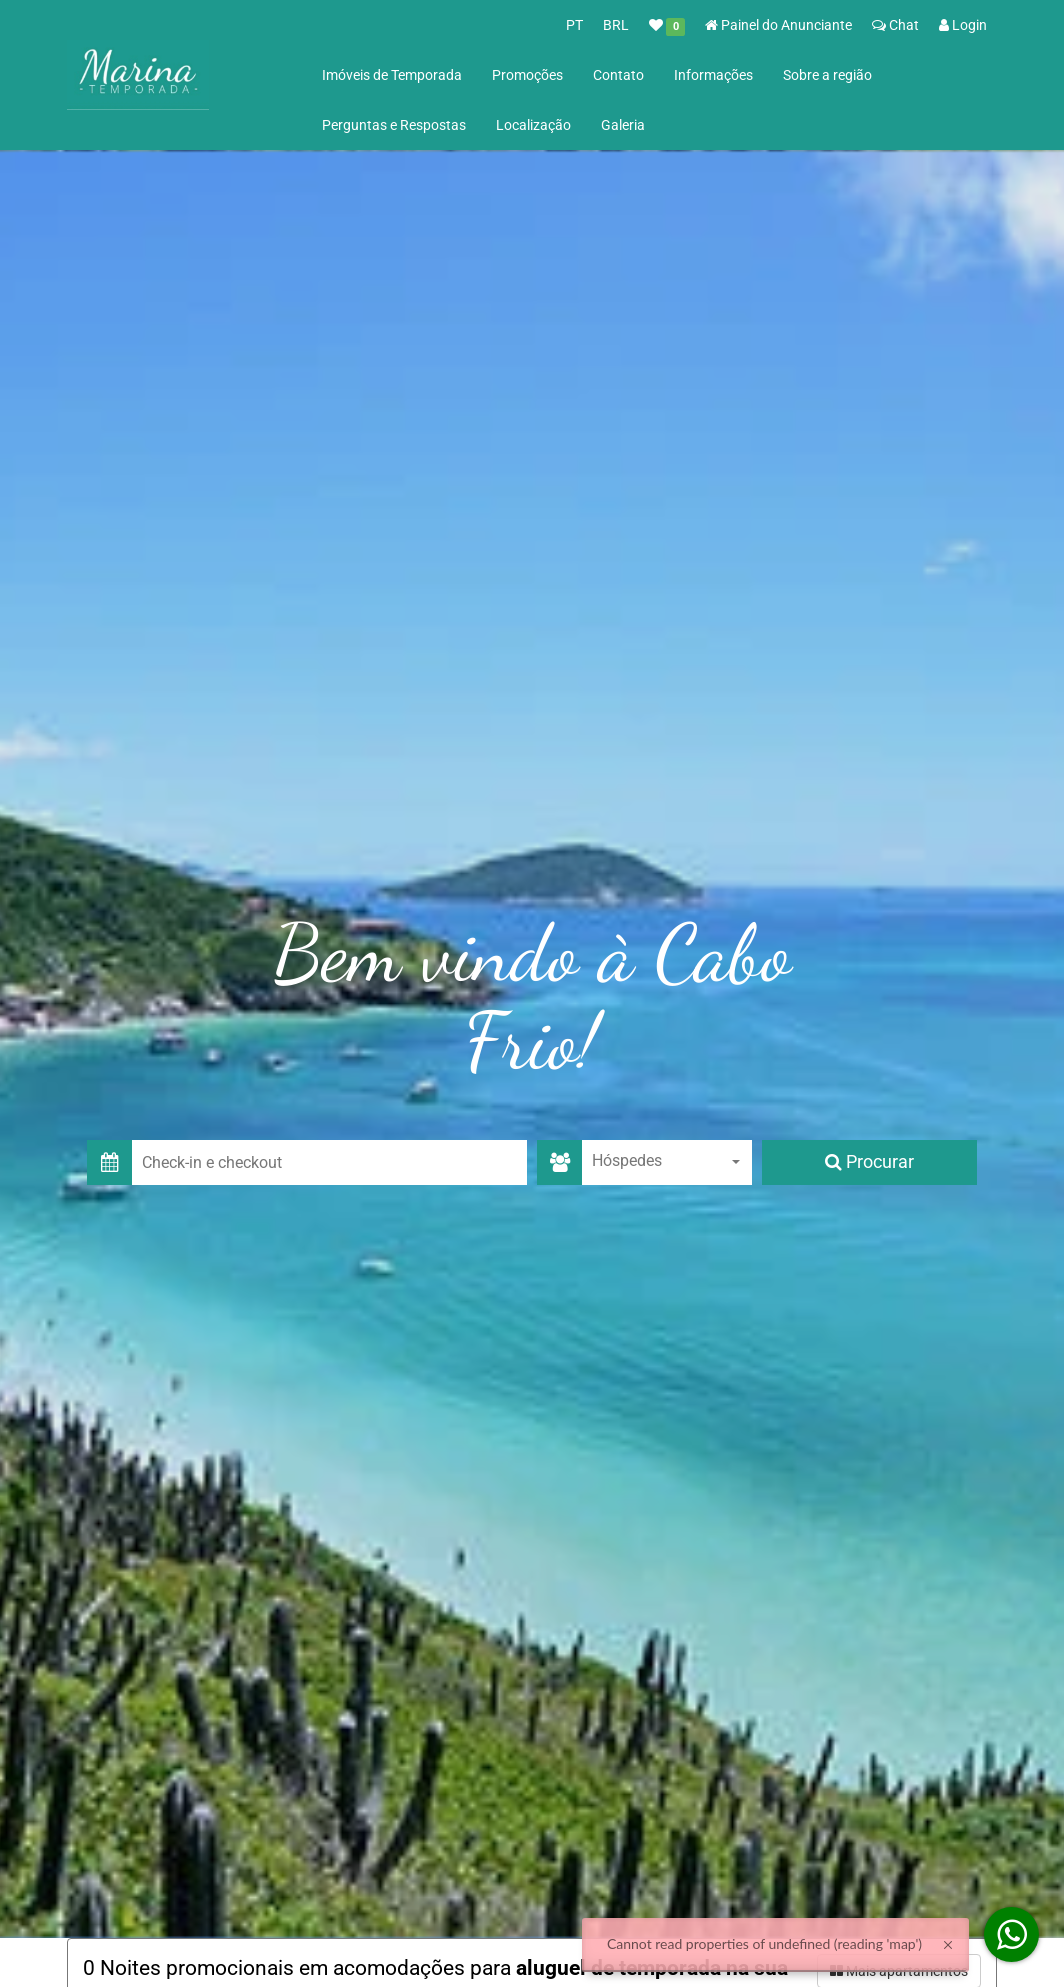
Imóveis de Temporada (392, 75)
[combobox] (667, 1162)
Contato (618, 75)
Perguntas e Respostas (394, 125)
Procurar (869, 1161)
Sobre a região (827, 75)
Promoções (527, 75)
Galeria (623, 125)
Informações (713, 75)
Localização (533, 125)
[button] (329, 1162)
